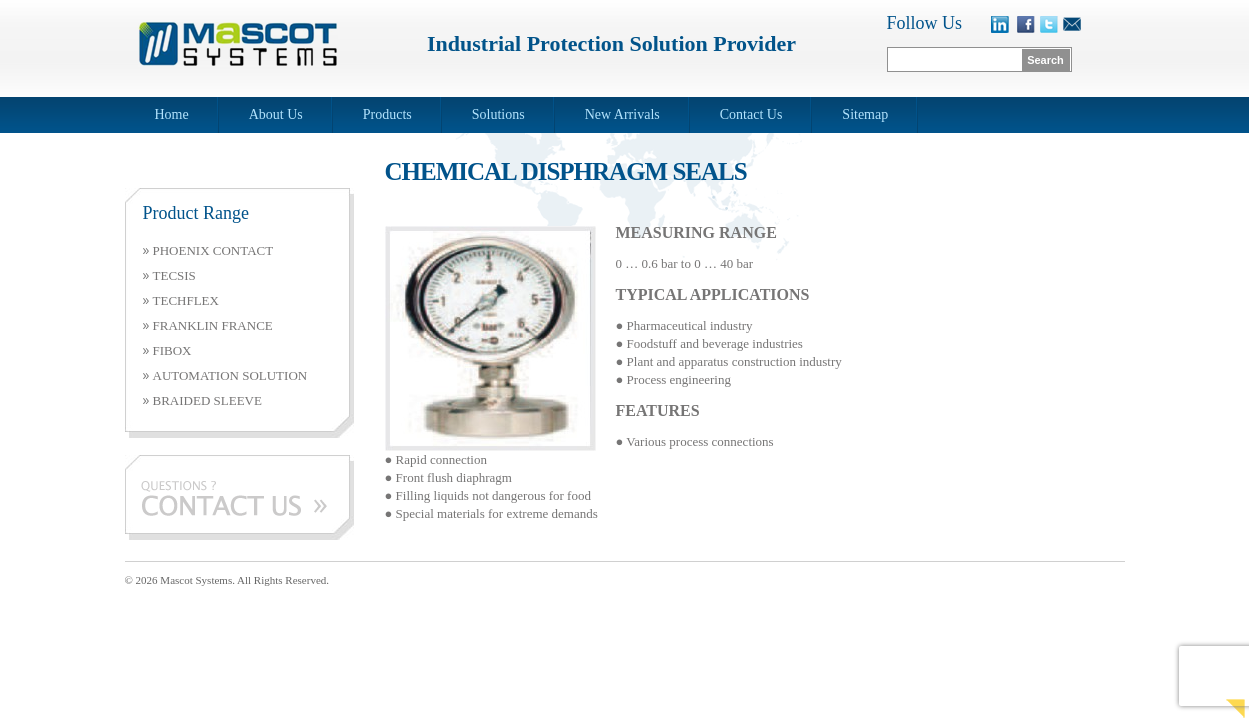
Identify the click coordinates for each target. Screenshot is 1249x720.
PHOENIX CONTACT (213, 250)
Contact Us (751, 114)
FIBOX (172, 350)
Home (172, 114)
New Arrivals (622, 114)
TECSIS (174, 275)
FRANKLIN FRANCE (213, 325)
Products (387, 114)
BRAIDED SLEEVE (207, 400)
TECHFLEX (186, 300)
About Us (276, 114)
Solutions (498, 114)
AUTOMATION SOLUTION (230, 375)
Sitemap (865, 114)
